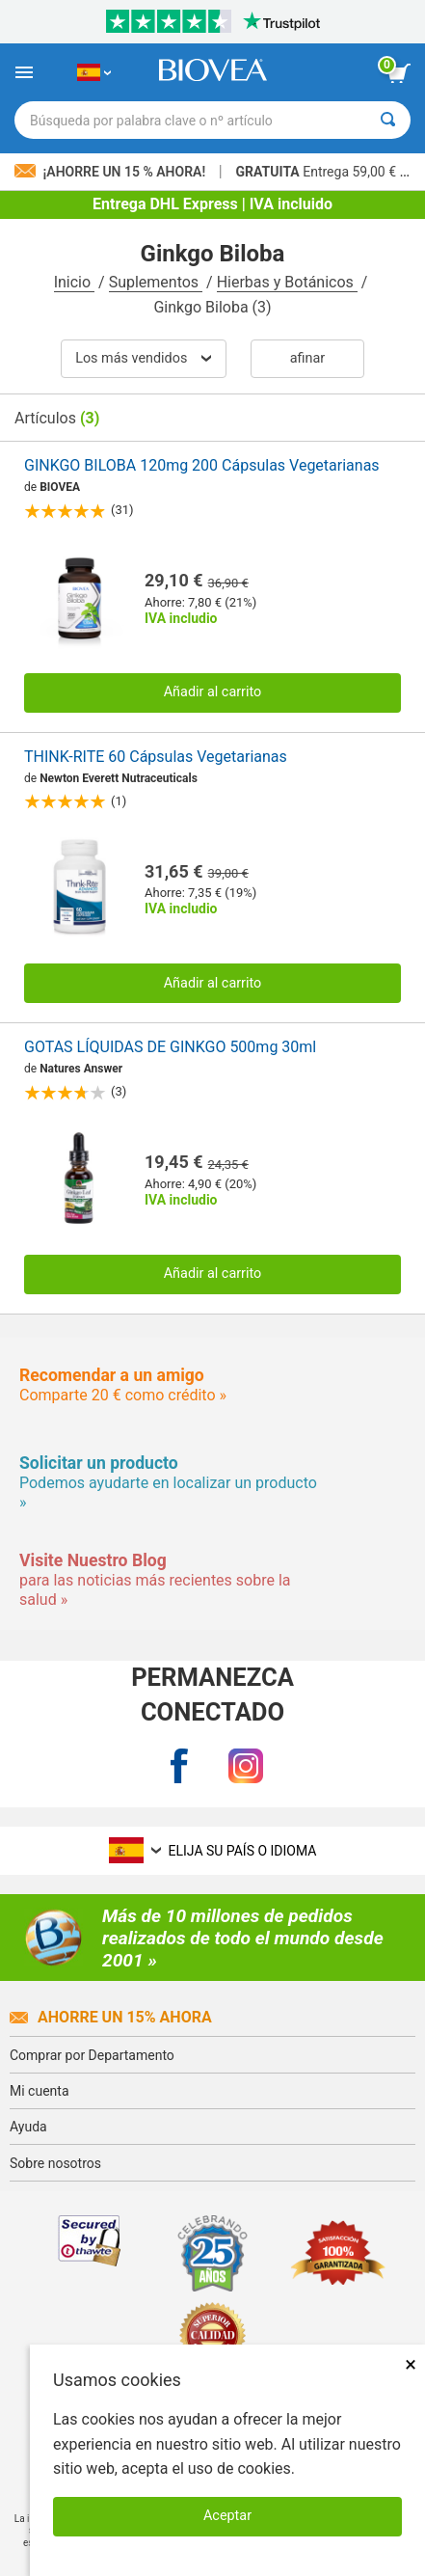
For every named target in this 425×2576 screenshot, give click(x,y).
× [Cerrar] (410, 2364)
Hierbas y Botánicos (287, 282)
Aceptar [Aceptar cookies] (227, 2516)
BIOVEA (60, 487)
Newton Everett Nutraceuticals (119, 778)
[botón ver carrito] (399, 73)
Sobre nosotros (55, 2163)
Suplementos (155, 282)
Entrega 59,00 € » (321, 171)
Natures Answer (81, 1068)
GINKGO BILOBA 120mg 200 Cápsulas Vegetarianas (202, 465)
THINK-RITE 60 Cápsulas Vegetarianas (155, 756)
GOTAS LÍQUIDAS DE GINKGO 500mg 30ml (170, 1047)
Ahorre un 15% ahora (111, 2017)
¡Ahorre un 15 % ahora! (111, 171)
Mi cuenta (39, 2091)
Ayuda (28, 2126)
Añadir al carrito (213, 692)
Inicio (74, 282)
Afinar (307, 358)
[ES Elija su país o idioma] (94, 72)
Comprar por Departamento (92, 2055)
